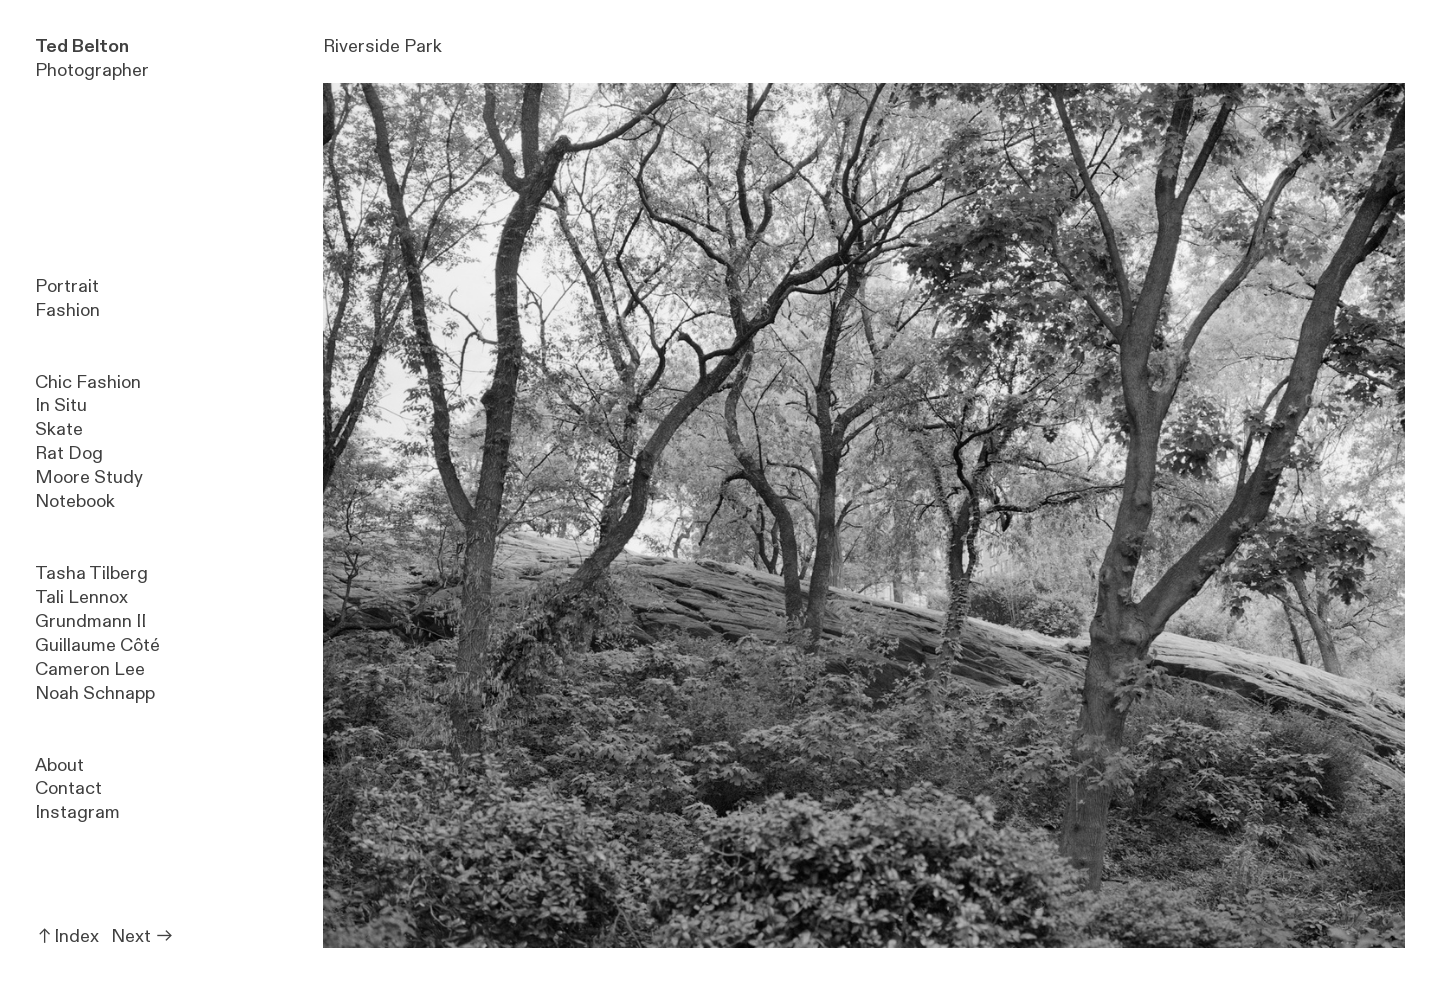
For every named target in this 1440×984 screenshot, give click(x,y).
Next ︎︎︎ (142, 936)
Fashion (67, 310)
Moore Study (89, 477)
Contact (68, 788)
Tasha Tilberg (91, 573)
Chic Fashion (88, 382)
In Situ (61, 405)
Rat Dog (69, 453)
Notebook (75, 501)
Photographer (92, 58)
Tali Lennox (81, 597)
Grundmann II (90, 621)
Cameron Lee (90, 669)
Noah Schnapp (95, 693)
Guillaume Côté (97, 645)
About (59, 765)
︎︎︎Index (67, 936)
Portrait (67, 286)
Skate (59, 429)
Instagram (77, 812)
